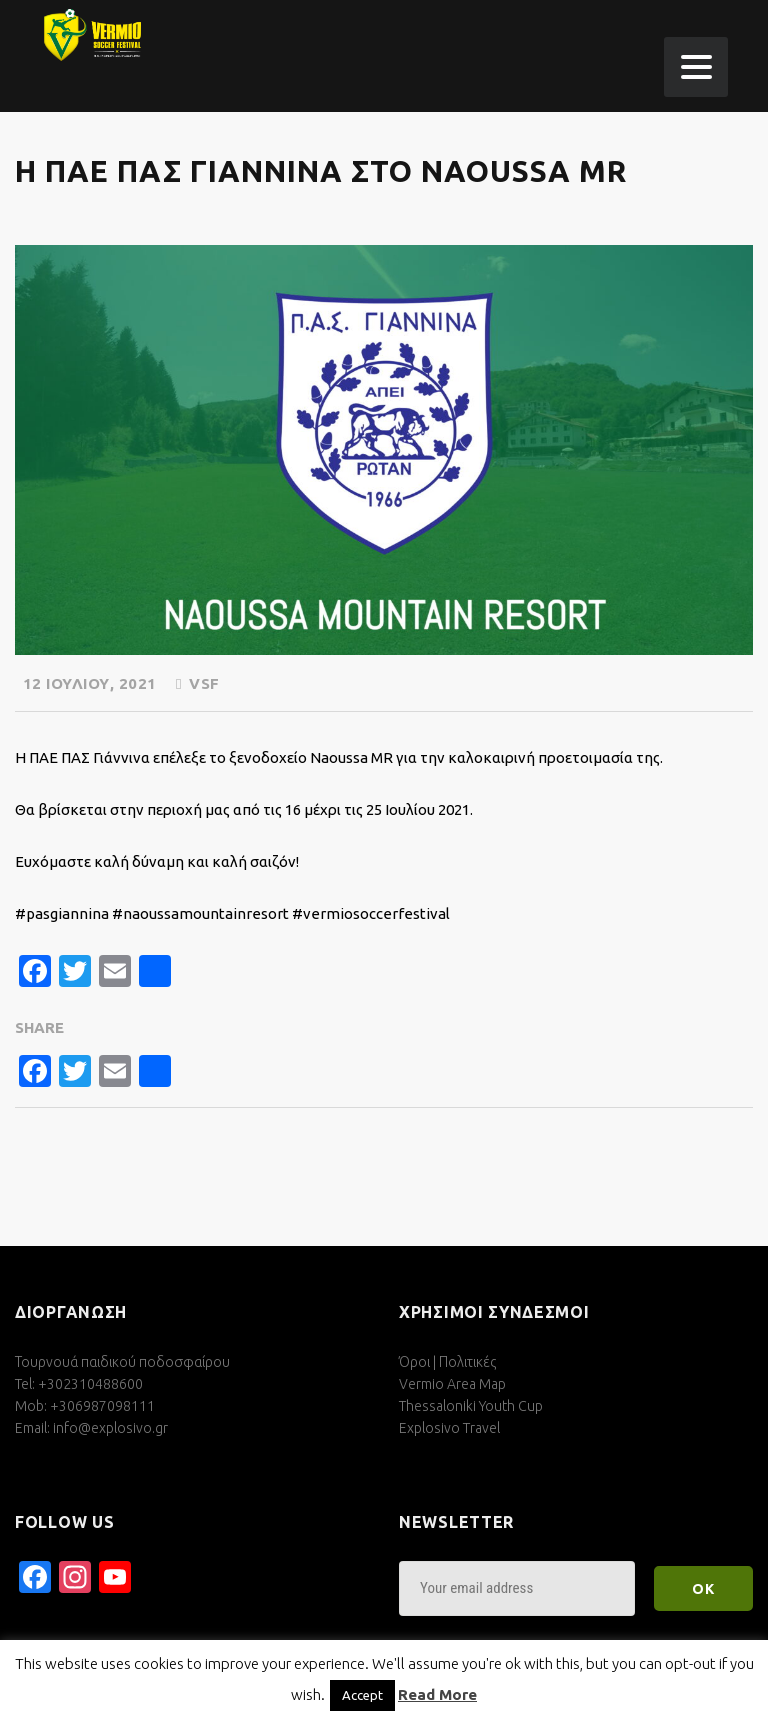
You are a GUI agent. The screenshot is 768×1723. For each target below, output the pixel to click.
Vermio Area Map (452, 1384)
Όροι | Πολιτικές (447, 1362)
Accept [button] (362, 1695)
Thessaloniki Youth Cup (471, 1406)
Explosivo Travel (449, 1428)
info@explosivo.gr (110, 1428)
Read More (437, 1694)
